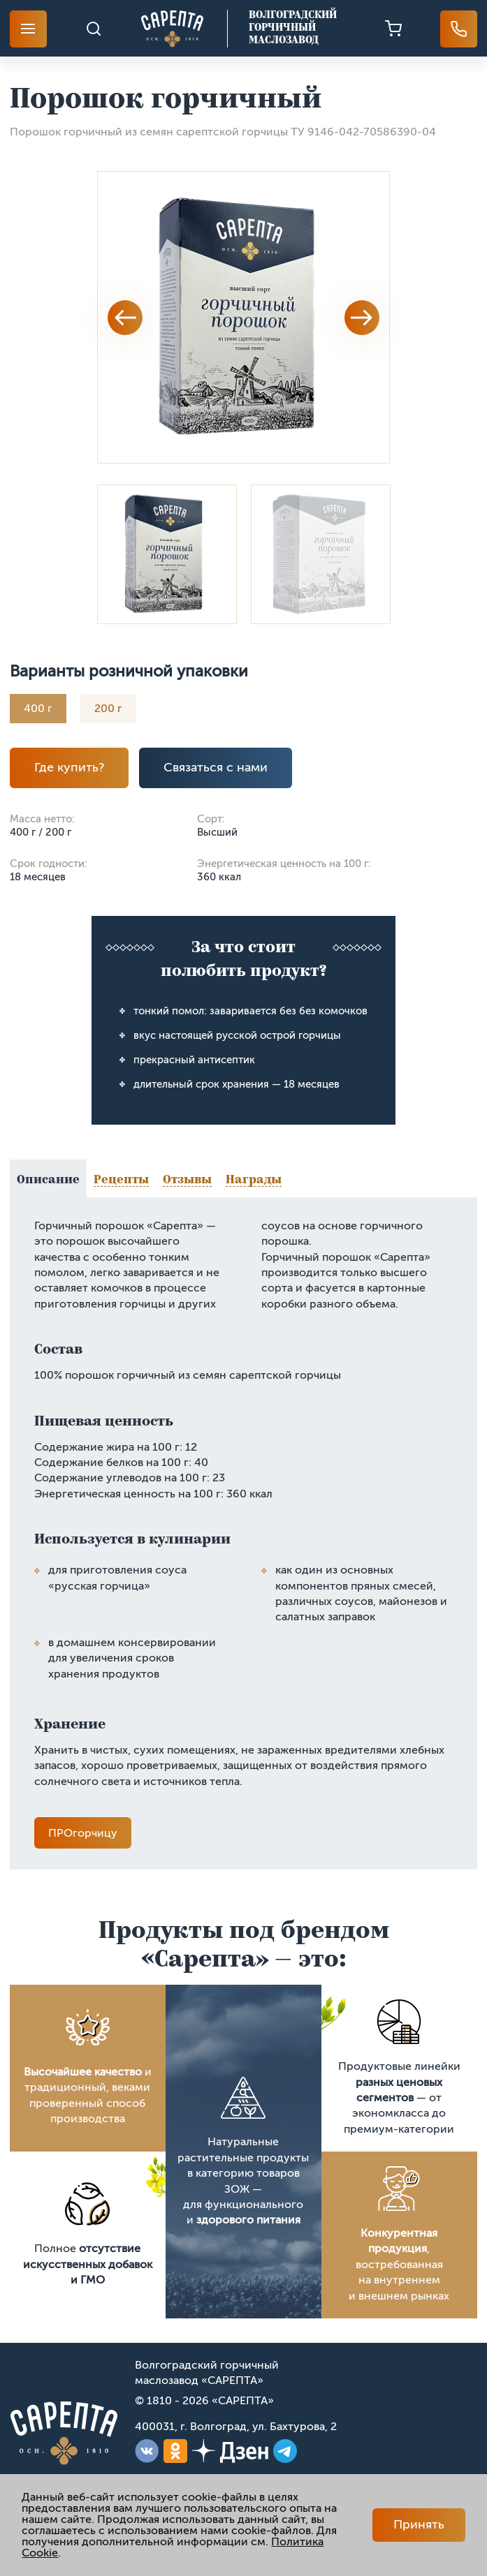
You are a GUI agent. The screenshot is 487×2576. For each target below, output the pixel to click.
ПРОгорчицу (82, 1833)
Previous (125, 317)
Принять (418, 2524)
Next (361, 317)
